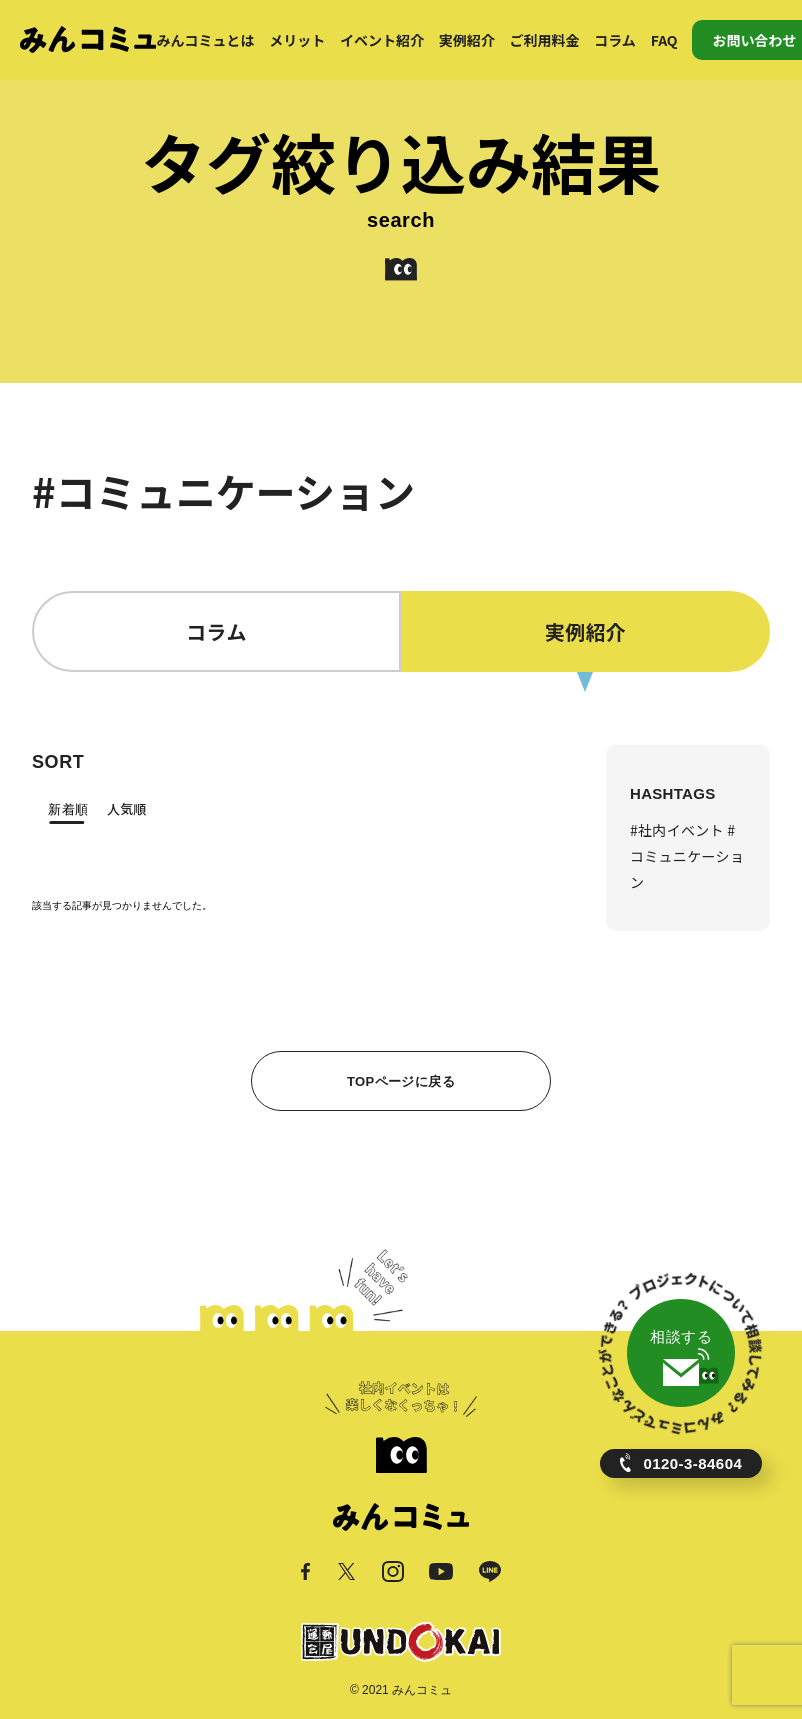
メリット (297, 40)
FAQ (664, 40)
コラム (615, 40)
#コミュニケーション (687, 856)
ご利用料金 (545, 40)
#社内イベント (678, 830)
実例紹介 (467, 40)
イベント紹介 (382, 40)
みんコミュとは (205, 40)
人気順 (126, 808)
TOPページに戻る (401, 1081)
